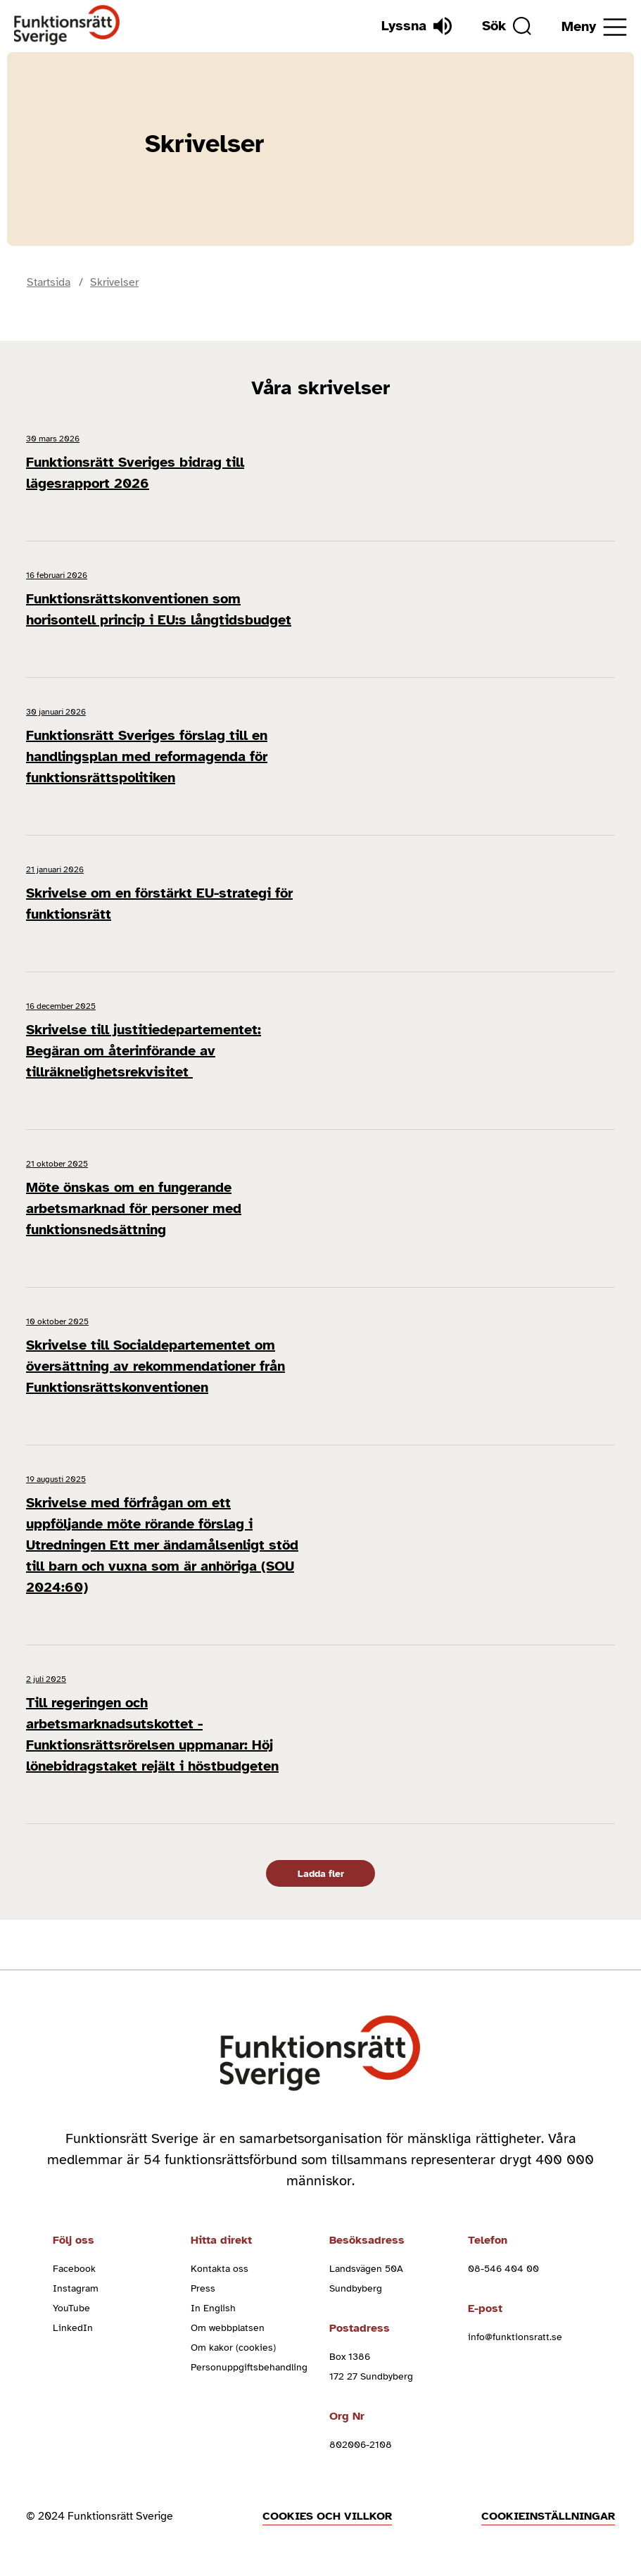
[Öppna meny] (594, 27)
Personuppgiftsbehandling (249, 2367)
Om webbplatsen (228, 2328)
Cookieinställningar (548, 2516)
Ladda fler (321, 1874)
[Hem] (67, 25)
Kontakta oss (219, 2269)
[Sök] (506, 26)
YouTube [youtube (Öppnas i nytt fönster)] (71, 2308)
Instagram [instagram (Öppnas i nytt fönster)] (76, 2288)
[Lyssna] (416, 26)
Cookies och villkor (327, 2516)
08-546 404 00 (503, 2269)
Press (203, 2288)
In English (213, 2308)
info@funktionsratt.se (515, 2337)
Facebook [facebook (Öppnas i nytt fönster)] (74, 2269)
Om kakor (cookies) (233, 2348)
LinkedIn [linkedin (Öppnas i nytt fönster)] (73, 2328)
